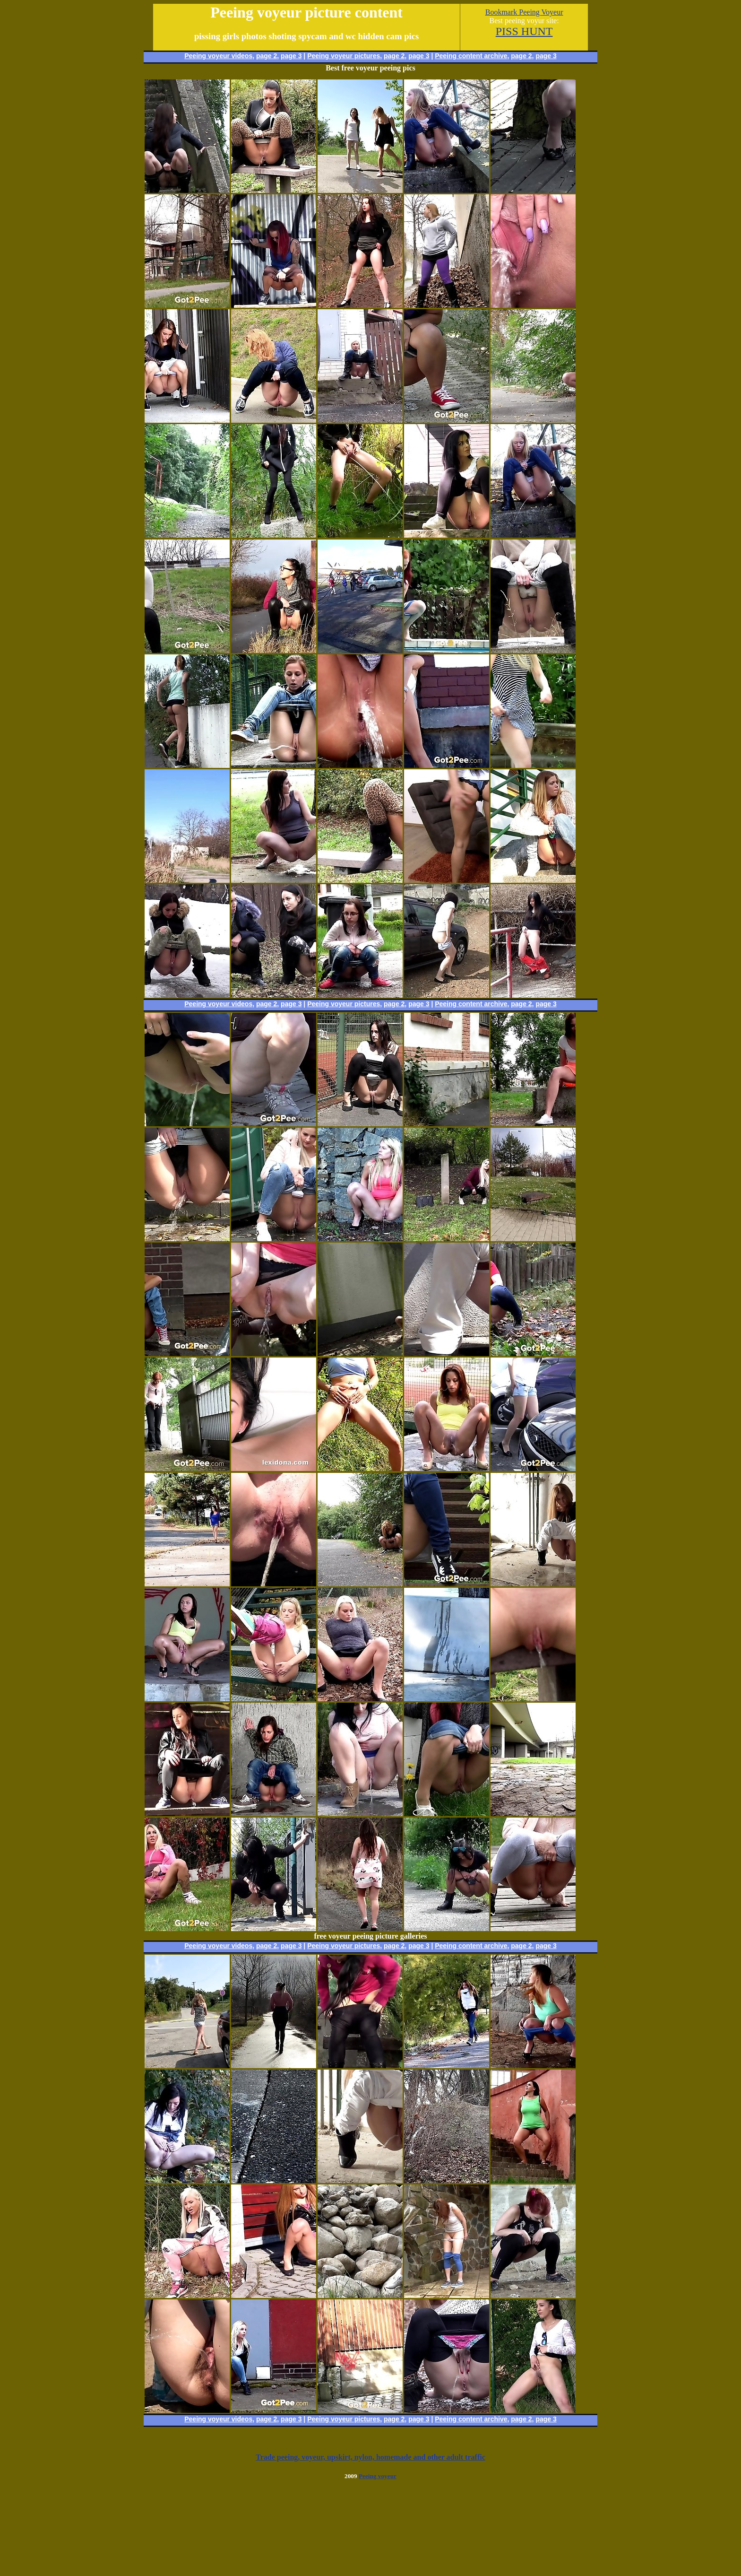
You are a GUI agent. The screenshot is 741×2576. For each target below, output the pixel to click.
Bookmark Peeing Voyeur (524, 12)
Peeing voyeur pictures (343, 56)
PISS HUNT (524, 31)
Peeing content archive (471, 56)
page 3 (291, 56)
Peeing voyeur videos (218, 56)
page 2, (522, 56)
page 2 (266, 56)
